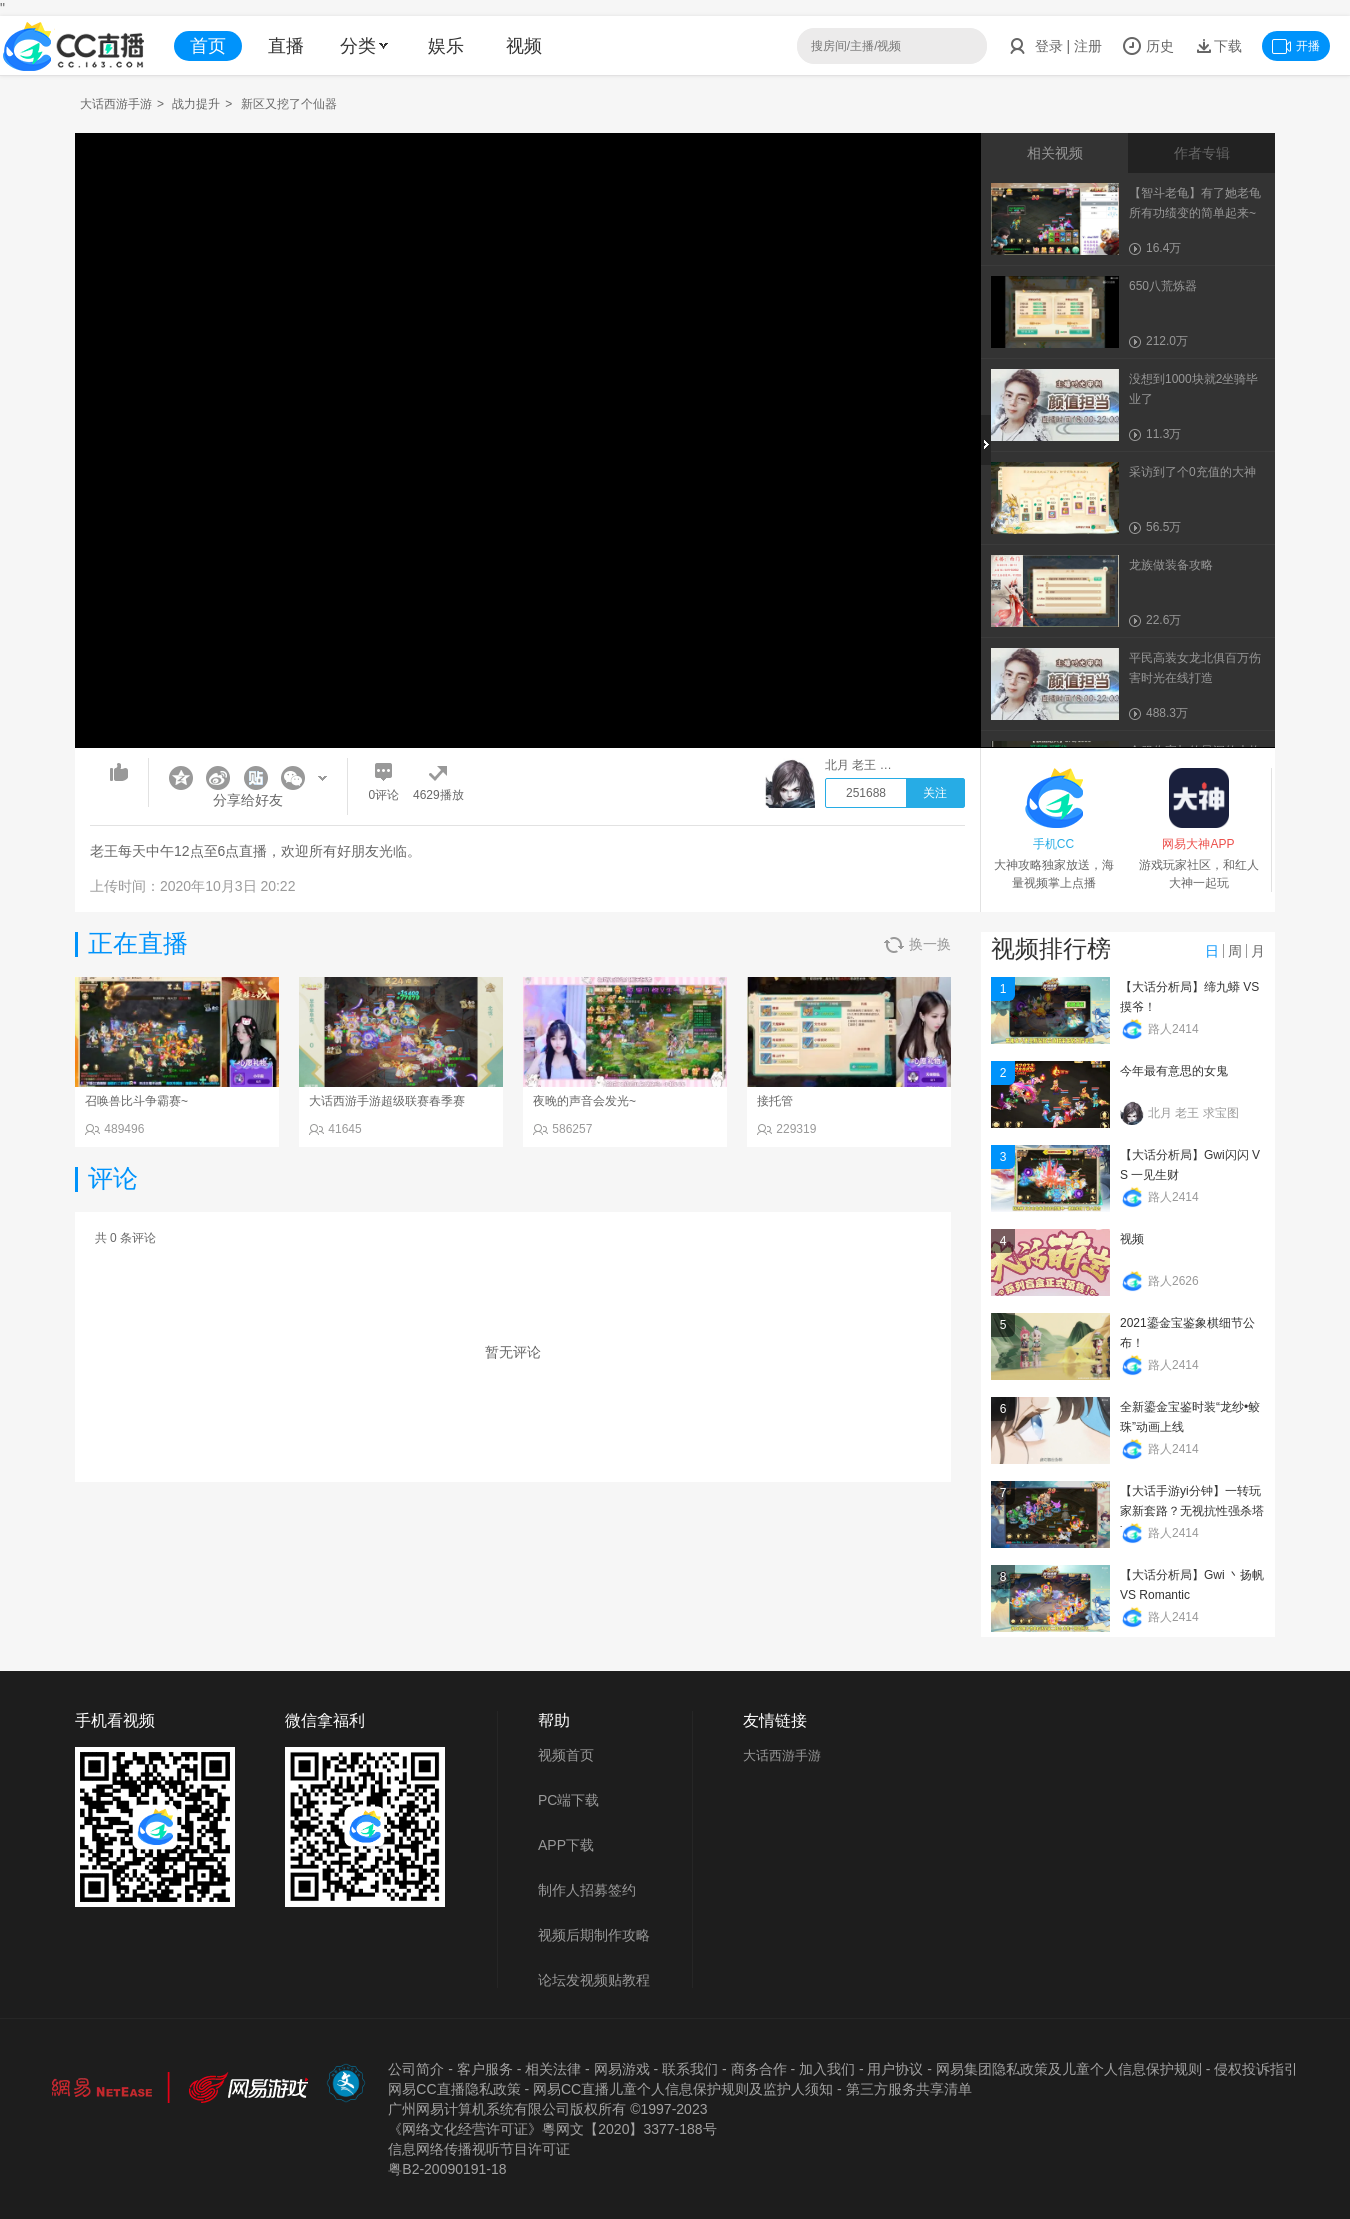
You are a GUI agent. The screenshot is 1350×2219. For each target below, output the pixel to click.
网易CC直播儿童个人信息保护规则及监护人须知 (683, 2089)
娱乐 (446, 46)
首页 (208, 46)
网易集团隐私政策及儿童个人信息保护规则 (1069, 2069)
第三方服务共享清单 (909, 2089)
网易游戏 (622, 2069)
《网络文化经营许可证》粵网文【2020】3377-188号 (552, 2129)
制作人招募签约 (587, 1890)
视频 (524, 46)
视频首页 (566, 1755)
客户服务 (485, 2069)
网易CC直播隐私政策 (454, 2089)
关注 (935, 793)
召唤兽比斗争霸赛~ (136, 1101)
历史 (1148, 46)
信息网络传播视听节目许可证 (479, 2149)
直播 (286, 46)
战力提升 (196, 104)
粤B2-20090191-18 (447, 2169)
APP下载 (566, 1845)
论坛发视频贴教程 (594, 1980)
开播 (1296, 46)
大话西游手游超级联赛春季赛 (387, 1101)
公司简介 (416, 2069)
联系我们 (690, 2069)
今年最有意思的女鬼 (1174, 1071)
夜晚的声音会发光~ (584, 1101)
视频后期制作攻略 (594, 1935)
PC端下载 (568, 1800)
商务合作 (759, 2069)
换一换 (917, 944)
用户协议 (895, 2069)
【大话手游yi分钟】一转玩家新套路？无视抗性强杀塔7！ (1192, 1511)
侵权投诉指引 (1256, 2069)
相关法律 (553, 2069)
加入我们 (827, 2069)
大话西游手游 (116, 104)
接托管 (775, 1101)
